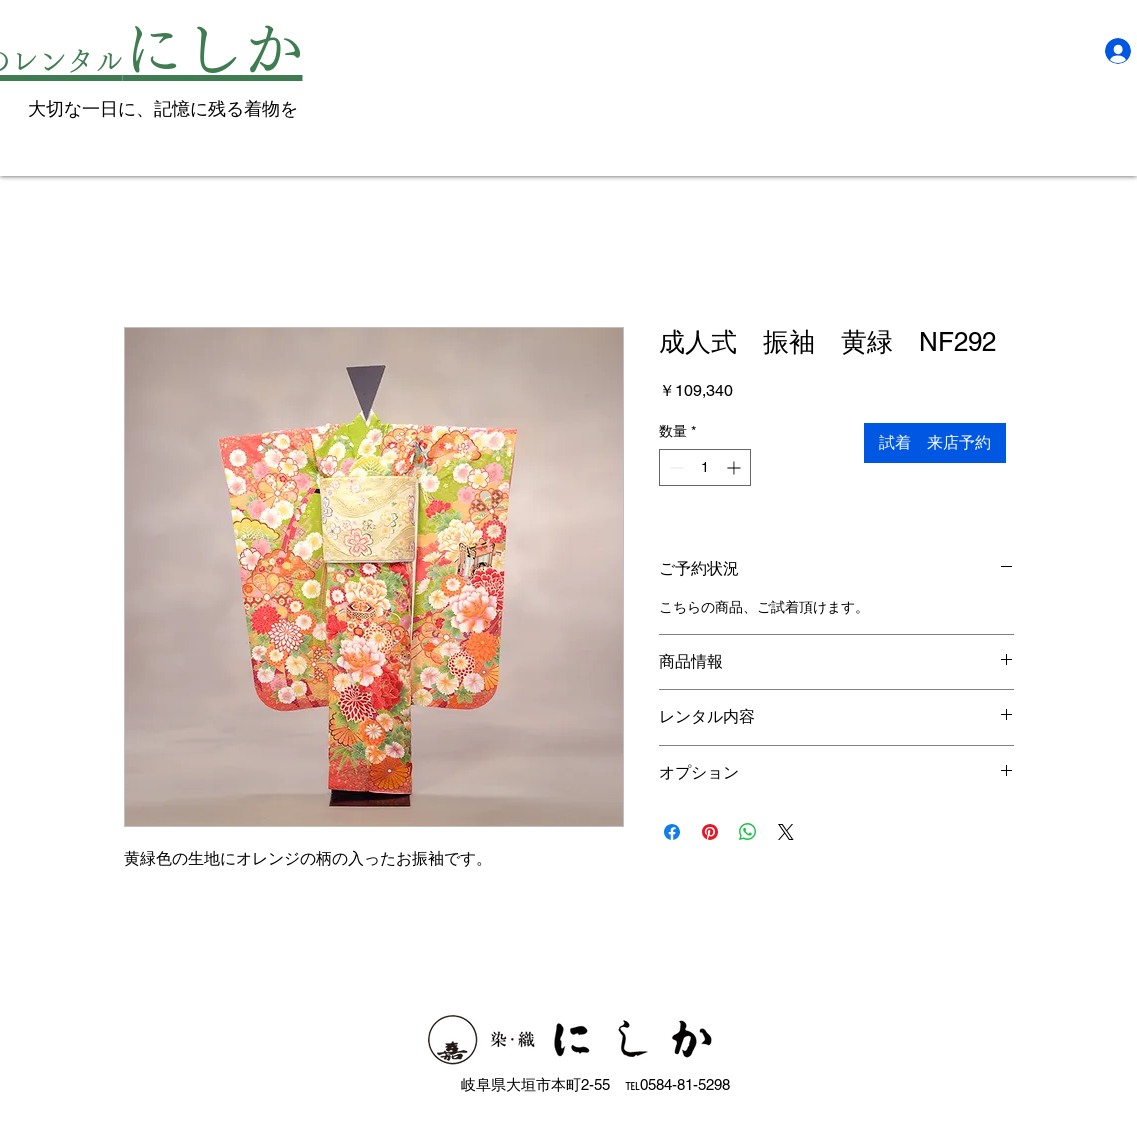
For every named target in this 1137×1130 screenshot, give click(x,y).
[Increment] (735, 467)
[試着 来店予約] (935, 443)
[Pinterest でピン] (710, 832)
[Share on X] (786, 832)
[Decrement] (674, 467)
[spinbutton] (705, 467)
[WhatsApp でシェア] (748, 832)
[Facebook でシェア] (672, 832)
